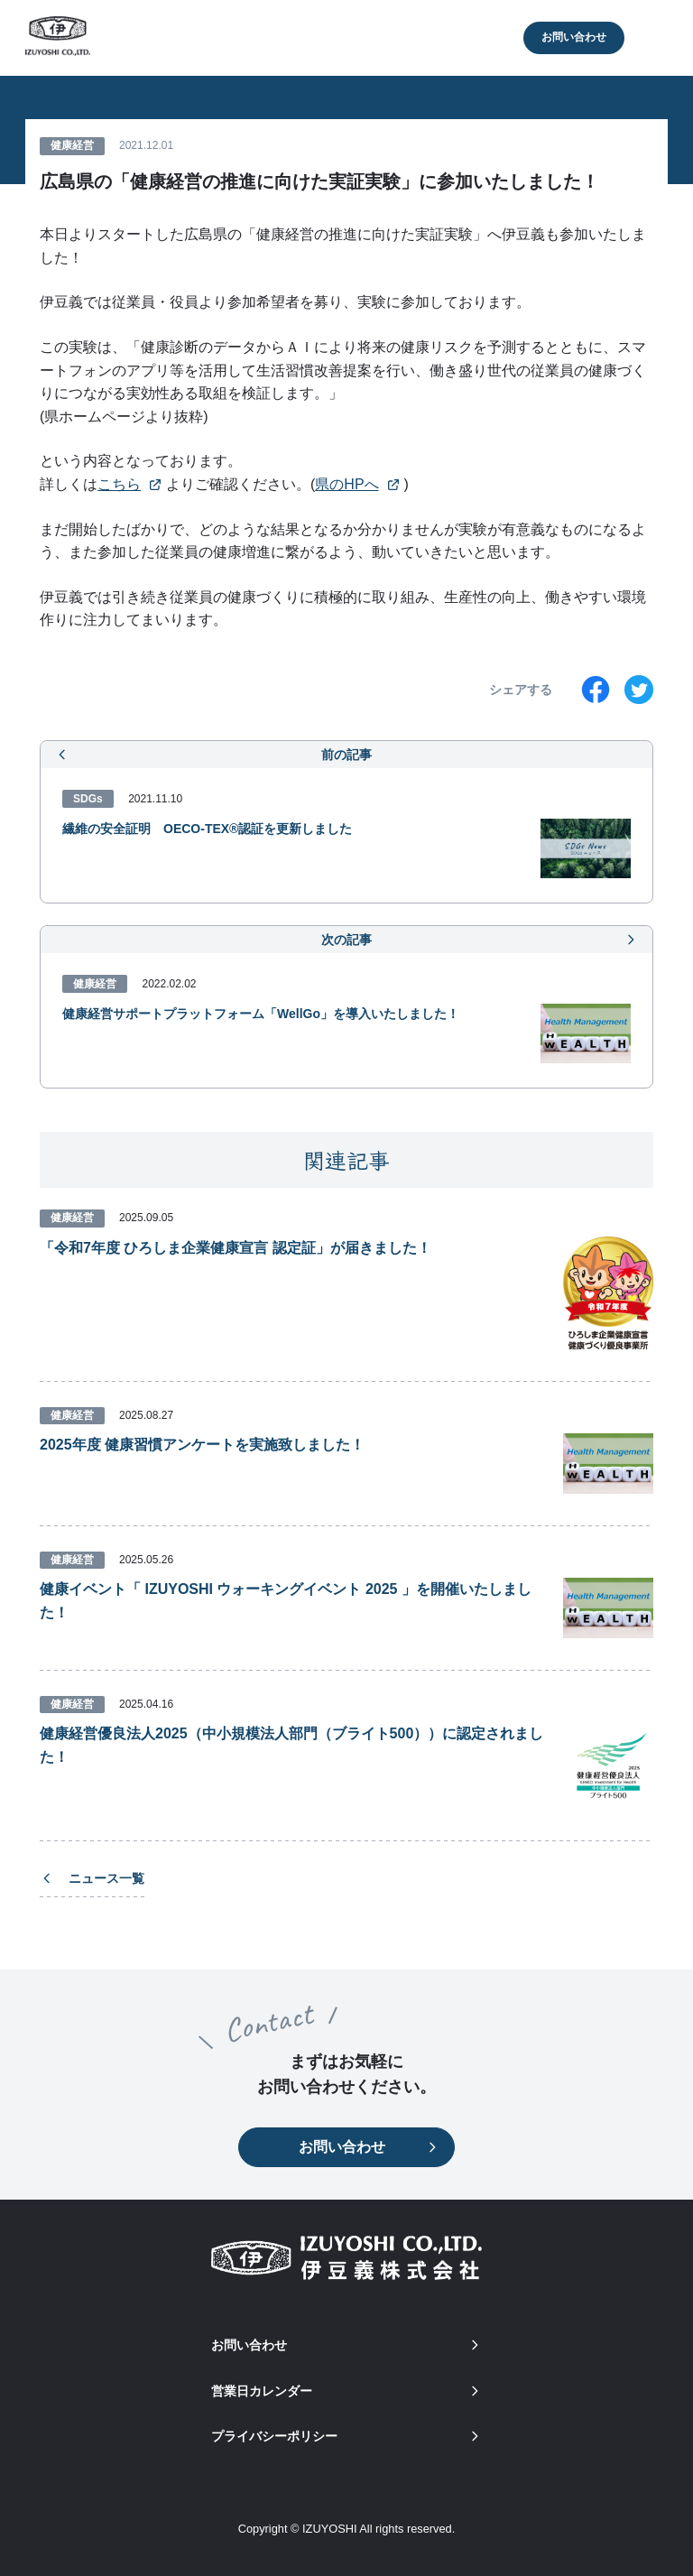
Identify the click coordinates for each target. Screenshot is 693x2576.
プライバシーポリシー (346, 2436)
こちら (119, 484)
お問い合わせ (573, 37)
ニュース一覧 (92, 1878)
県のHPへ (346, 484)
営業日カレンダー (346, 2391)
